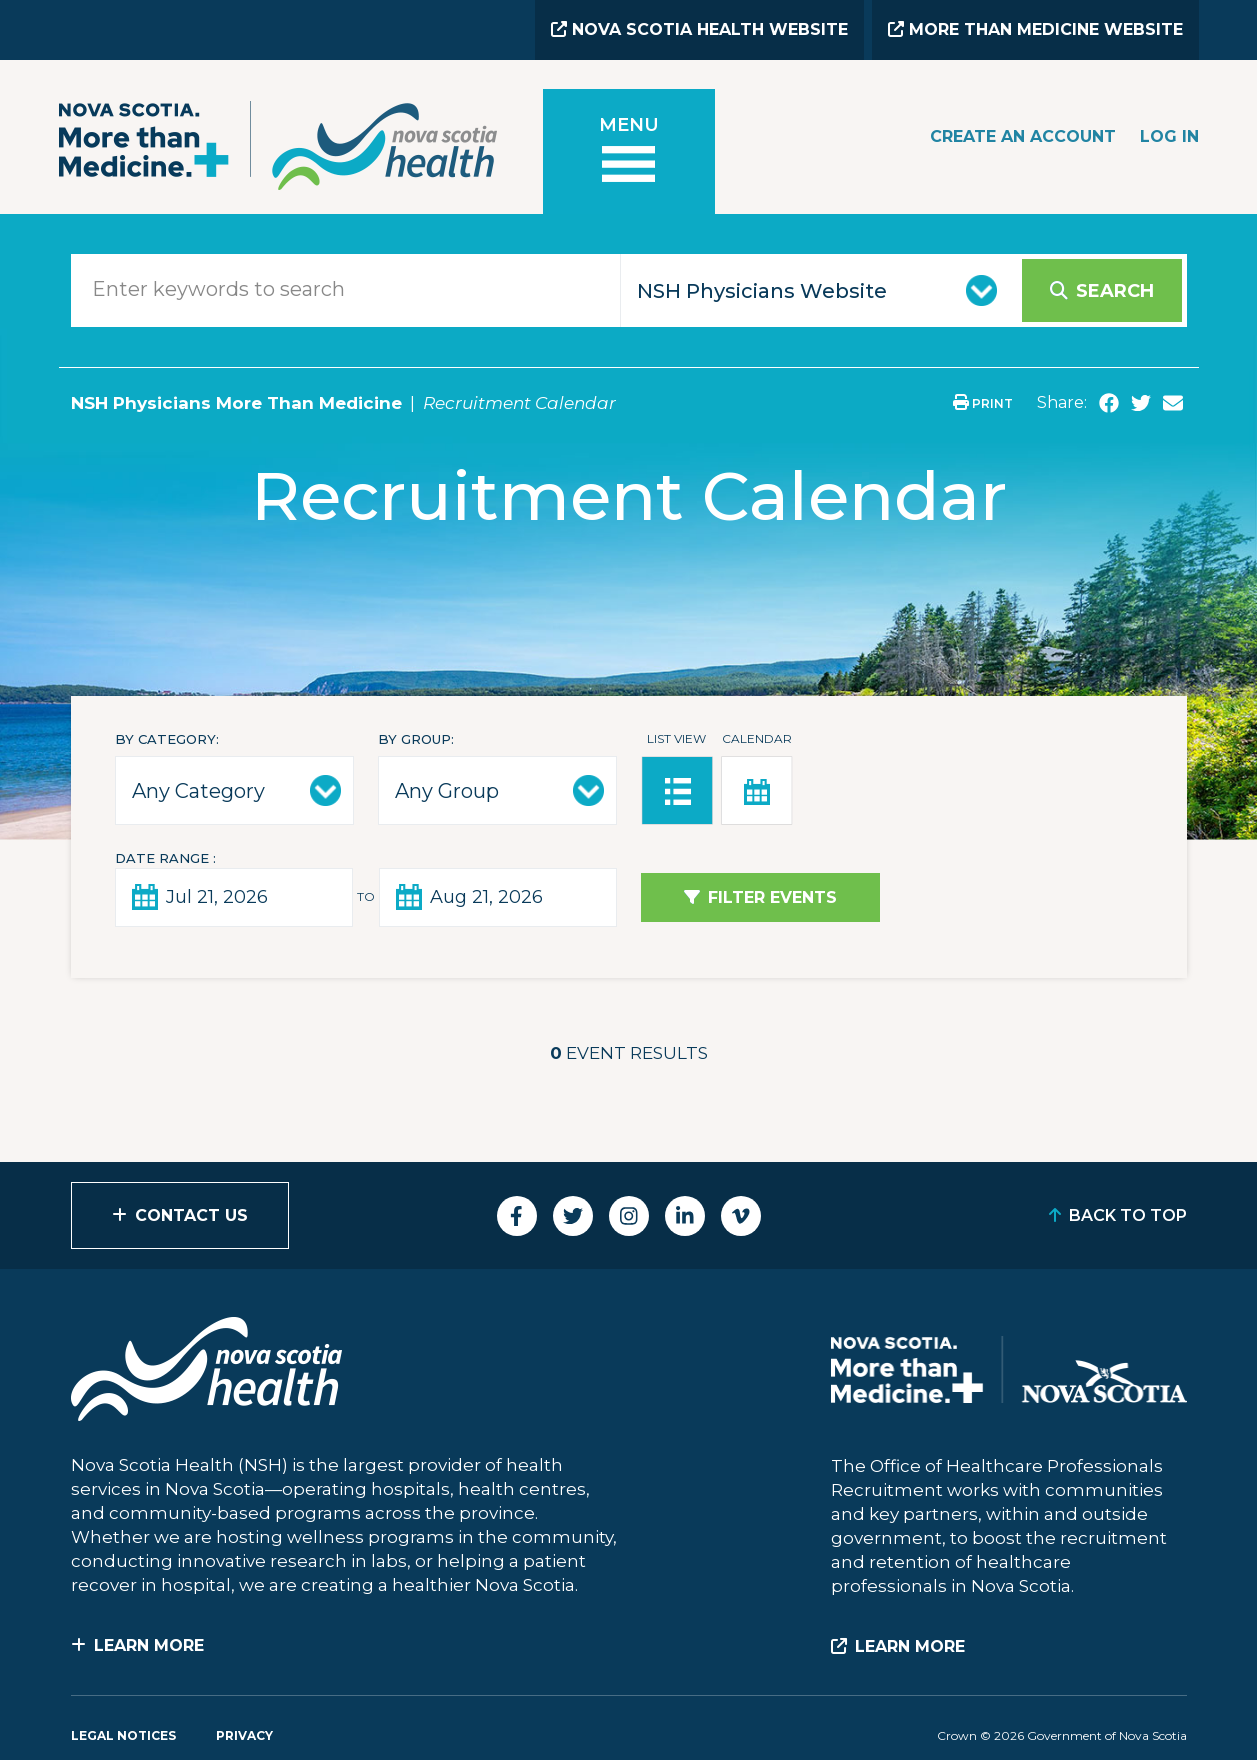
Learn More (149, 1645)
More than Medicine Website (1035, 29)
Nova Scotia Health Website (699, 29)
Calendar (757, 738)
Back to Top (1128, 1215)
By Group (414, 739)
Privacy (244, 1735)
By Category (165, 739)
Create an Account (1023, 136)
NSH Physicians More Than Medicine (236, 403)
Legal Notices (123, 1735)
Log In (1169, 136)
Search (1115, 291)
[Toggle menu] (629, 151)
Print (983, 403)
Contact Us (191, 1215)
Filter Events (772, 897)
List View (676, 738)
